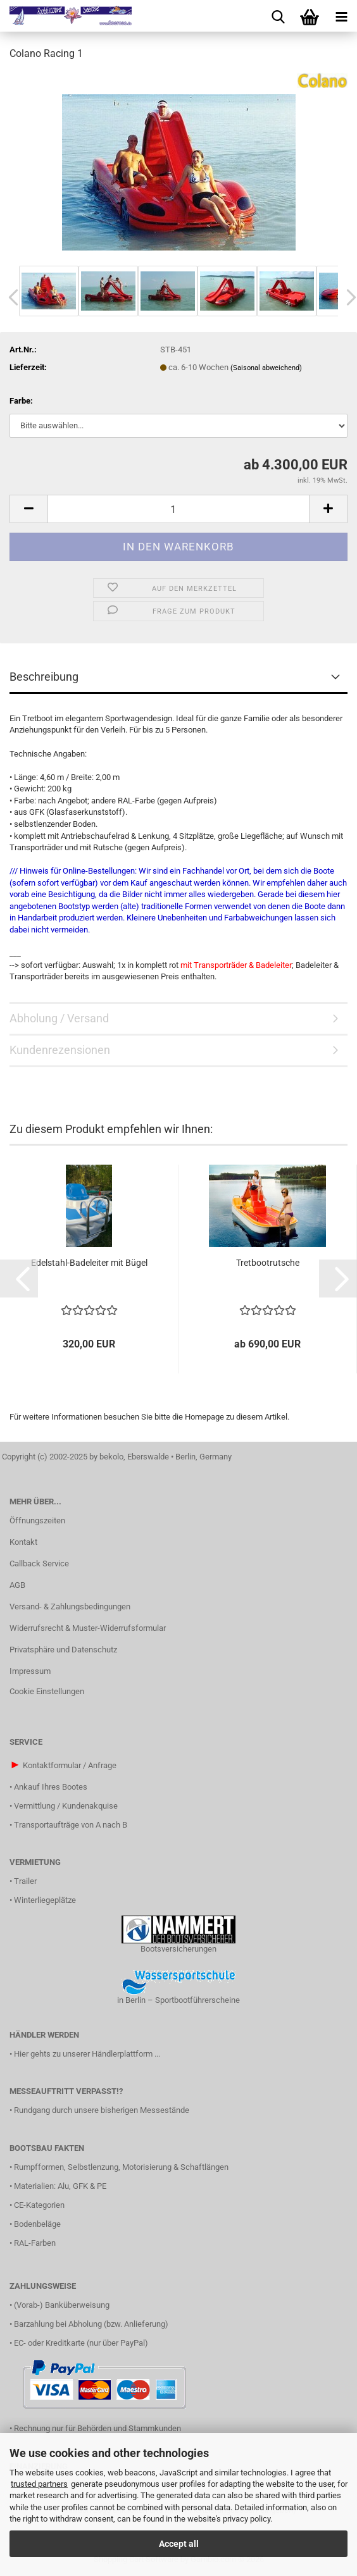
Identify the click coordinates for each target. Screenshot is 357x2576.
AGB (17, 1585)
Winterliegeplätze (45, 1900)
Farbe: (21, 401)
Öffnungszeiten (37, 1520)
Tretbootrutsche (267, 1263)
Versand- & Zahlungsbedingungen (69, 1606)
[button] (28, 509)
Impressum (30, 1671)
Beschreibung (43, 676)
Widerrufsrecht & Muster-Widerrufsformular (87, 1628)
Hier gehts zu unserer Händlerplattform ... (87, 2054)
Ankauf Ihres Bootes (50, 1787)
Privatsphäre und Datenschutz (63, 1649)
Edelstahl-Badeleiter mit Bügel (89, 1263)
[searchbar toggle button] (278, 16)
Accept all (179, 2544)
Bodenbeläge (37, 2224)
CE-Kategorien (39, 2205)
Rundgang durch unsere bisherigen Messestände (101, 2110)
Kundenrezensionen (59, 1049)
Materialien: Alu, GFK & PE (60, 2186)
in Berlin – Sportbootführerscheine (178, 2000)
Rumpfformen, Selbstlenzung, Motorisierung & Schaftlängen (121, 2167)
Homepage (204, 1416)
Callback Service (39, 1563)
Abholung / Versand (59, 1018)
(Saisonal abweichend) (266, 368)
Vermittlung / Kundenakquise (66, 1806)
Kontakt (23, 1542)
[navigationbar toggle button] (341, 16)
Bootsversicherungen (178, 1949)
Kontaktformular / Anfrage (69, 1765)
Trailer (25, 1881)
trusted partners (39, 2484)
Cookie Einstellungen (46, 1691)
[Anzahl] (178, 509)
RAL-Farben (35, 2243)
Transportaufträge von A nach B (70, 1825)
